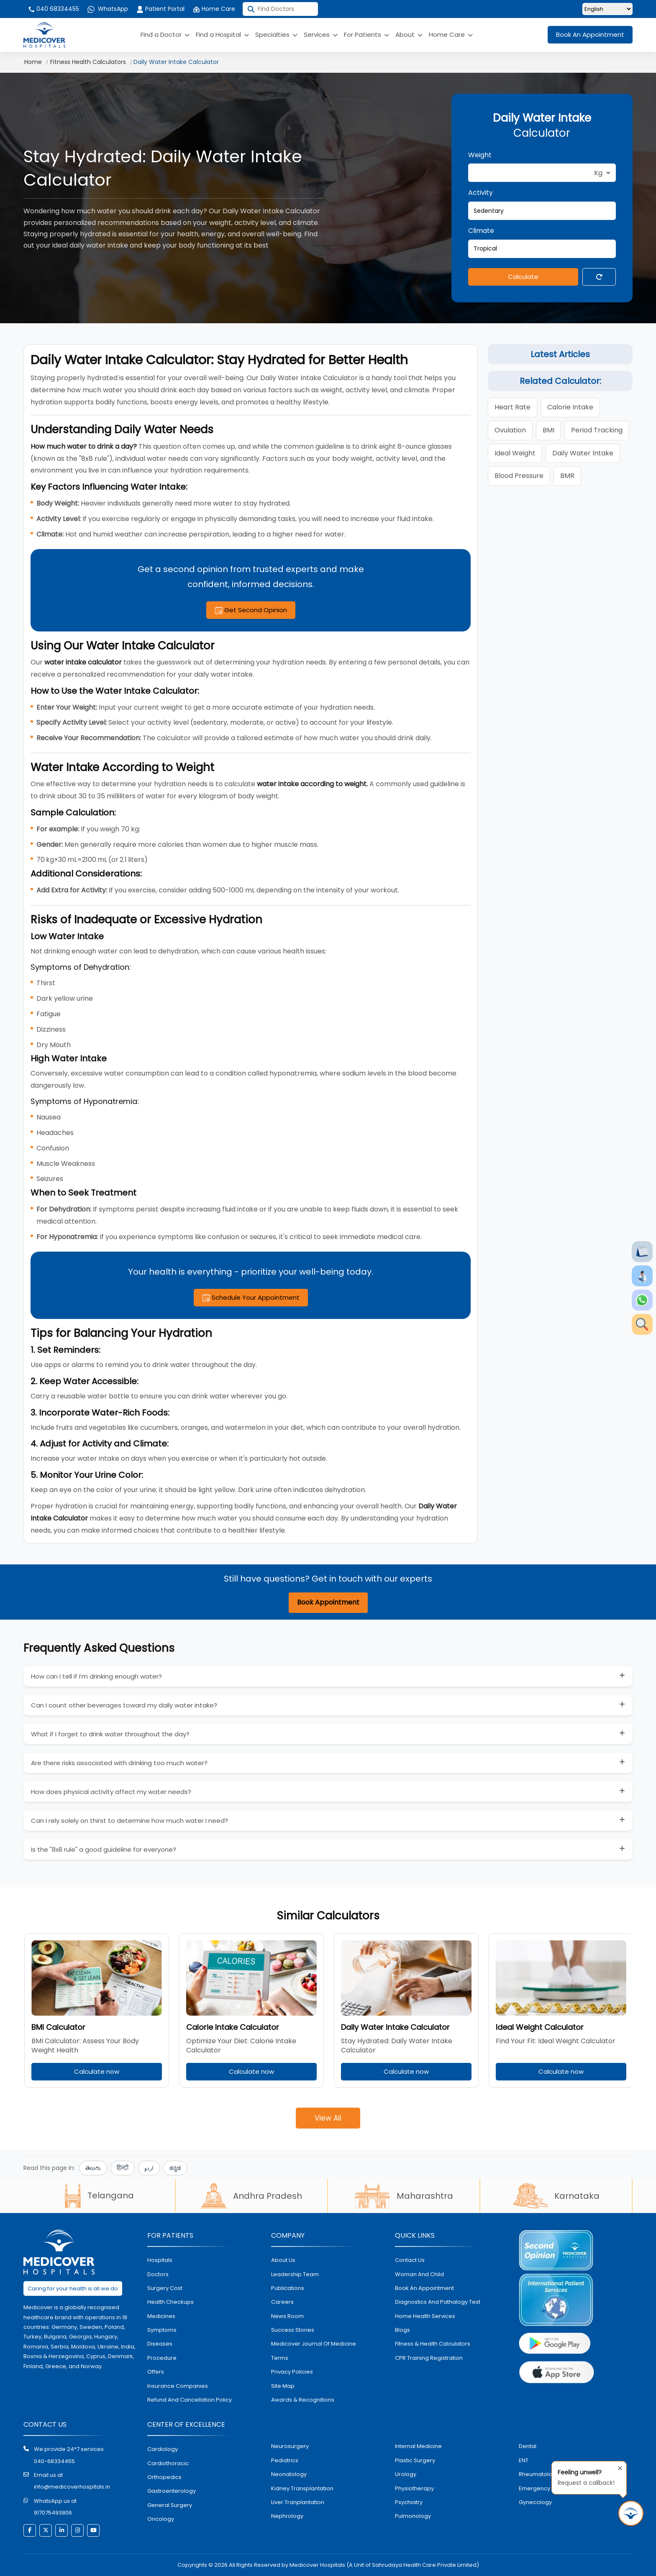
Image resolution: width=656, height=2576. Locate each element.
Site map (283, 2386)
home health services (425, 2316)
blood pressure (519, 475)
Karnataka (556, 2196)
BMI (548, 430)
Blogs (402, 2330)
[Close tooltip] (617, 2466)
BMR (567, 475)
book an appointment (424, 2288)
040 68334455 (53, 9)
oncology (160, 2519)
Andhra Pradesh (251, 2196)
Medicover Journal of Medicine (313, 2344)
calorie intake (570, 407)
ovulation (510, 430)
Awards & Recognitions (302, 2400)
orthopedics (164, 2477)
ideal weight (515, 453)
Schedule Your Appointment (251, 1297)
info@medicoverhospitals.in (72, 2487)
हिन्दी (122, 2168)
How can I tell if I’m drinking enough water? (96, 1676)
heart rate (512, 407)
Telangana (99, 2195)
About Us (283, 2260)
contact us (410, 2260)
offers (155, 2372)
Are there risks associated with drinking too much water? (119, 1762)
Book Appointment (328, 1602)
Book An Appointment (590, 34)
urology (405, 2474)
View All (328, 2118)
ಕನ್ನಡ (175, 2168)
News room (287, 2316)
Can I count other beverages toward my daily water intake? (124, 1705)
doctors (158, 2274)
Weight (480, 155)
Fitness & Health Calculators (432, 2344)
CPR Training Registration (429, 2358)
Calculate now (96, 2071)
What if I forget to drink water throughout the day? (110, 1734)
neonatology (289, 2474)
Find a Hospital (222, 34)
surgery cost (164, 2288)
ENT (523, 2460)
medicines (161, 2316)
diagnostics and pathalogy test (437, 2302)
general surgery (169, 2505)
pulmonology (413, 2516)
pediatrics (284, 2460)
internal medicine (418, 2446)
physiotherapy (414, 2488)
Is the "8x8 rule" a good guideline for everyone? (103, 1849)
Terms (279, 2358)
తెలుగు (93, 2168)
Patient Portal (160, 9)
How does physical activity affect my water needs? (111, 1791)
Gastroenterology (171, 2491)
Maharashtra (403, 2196)
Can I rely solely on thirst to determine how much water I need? (129, 1820)
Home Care (214, 9)
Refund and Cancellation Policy (189, 2400)
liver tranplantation (297, 2502)
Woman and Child (419, 2274)
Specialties (276, 34)
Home (33, 62)
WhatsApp (107, 9)
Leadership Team (295, 2274)
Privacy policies (292, 2372)
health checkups (170, 2302)
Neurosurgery (290, 2446)
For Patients (366, 34)
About (409, 34)
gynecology (535, 2502)
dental (527, 2446)
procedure (162, 2358)
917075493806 (53, 2513)
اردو (149, 2168)
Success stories (292, 2330)
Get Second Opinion (251, 610)
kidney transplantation (302, 2488)
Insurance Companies (177, 2386)
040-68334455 (54, 2461)
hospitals (159, 2260)
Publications (287, 2288)
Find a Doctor (165, 34)
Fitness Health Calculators (88, 62)
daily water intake (582, 453)
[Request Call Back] (630, 2513)
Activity (480, 192)
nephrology (287, 2516)
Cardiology (162, 2449)
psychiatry (409, 2502)
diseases (159, 2344)
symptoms (162, 2330)
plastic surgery (415, 2460)
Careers (282, 2302)
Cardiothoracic (168, 2463)
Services (321, 34)
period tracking (597, 430)
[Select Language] (607, 9)
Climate (481, 230)
